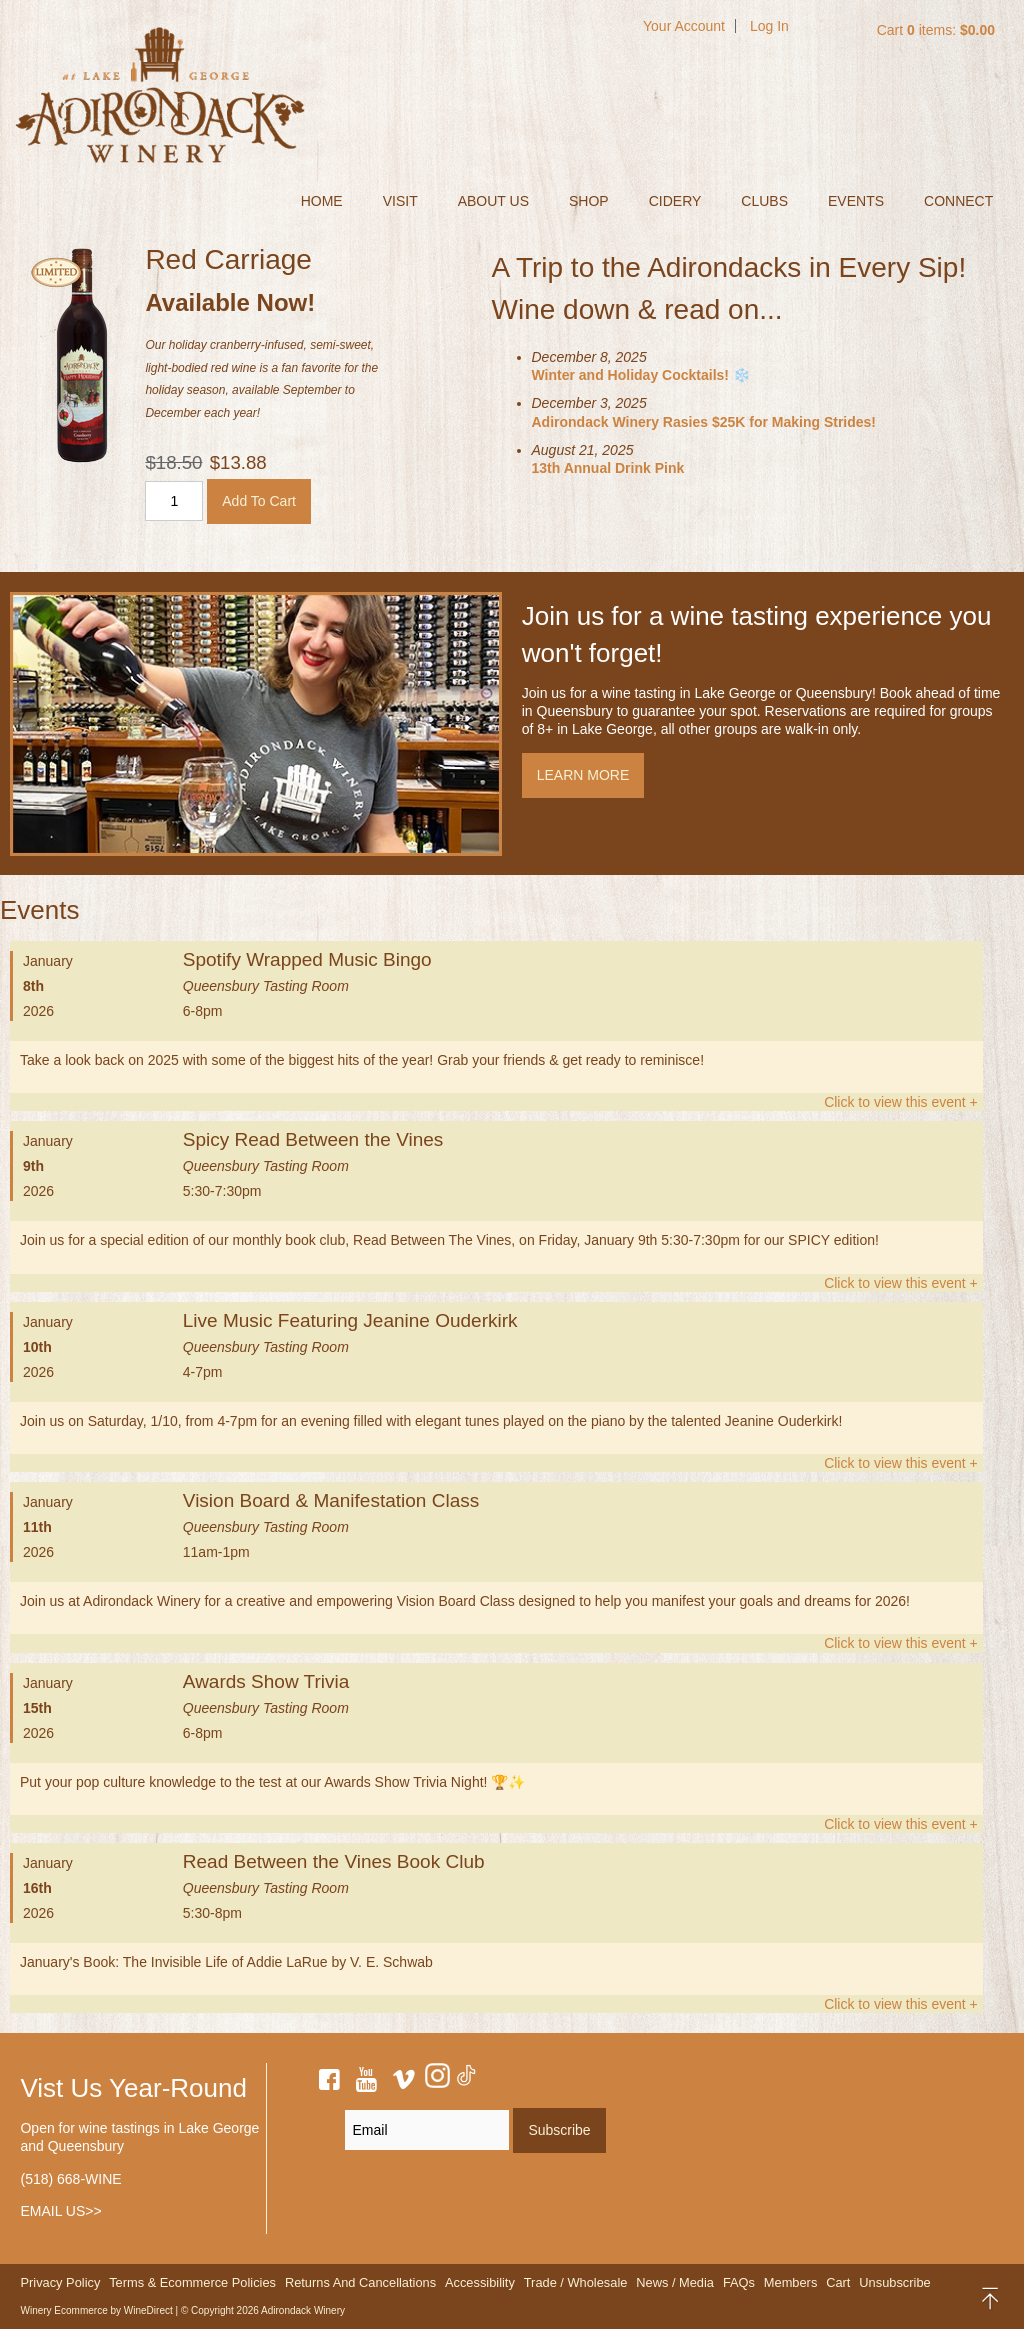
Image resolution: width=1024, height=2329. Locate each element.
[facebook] (329, 2083)
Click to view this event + (901, 1102)
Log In (769, 26)
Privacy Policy (60, 2282)
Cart (838, 2282)
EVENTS (856, 201)
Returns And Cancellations (360, 2282)
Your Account (684, 26)
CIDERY (675, 201)
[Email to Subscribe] (427, 2130)
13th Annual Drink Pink (608, 468)
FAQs (739, 2282)
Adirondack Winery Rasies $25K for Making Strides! (704, 422)
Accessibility (480, 2282)
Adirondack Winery (160, 95)
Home (322, 201)
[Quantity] (174, 501)
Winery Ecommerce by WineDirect (96, 2310)
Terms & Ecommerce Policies (192, 2282)
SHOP (589, 201)
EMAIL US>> (60, 2211)
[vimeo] (404, 2083)
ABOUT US (493, 201)
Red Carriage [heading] (228, 259)
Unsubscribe (894, 2282)
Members (790, 2282)
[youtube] (367, 2083)
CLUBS (764, 201)
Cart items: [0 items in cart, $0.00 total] (936, 30)
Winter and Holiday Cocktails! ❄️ (641, 375)
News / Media (675, 2282)
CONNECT (958, 201)
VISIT (400, 201)
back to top (991, 2298)
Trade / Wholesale (576, 2282)
